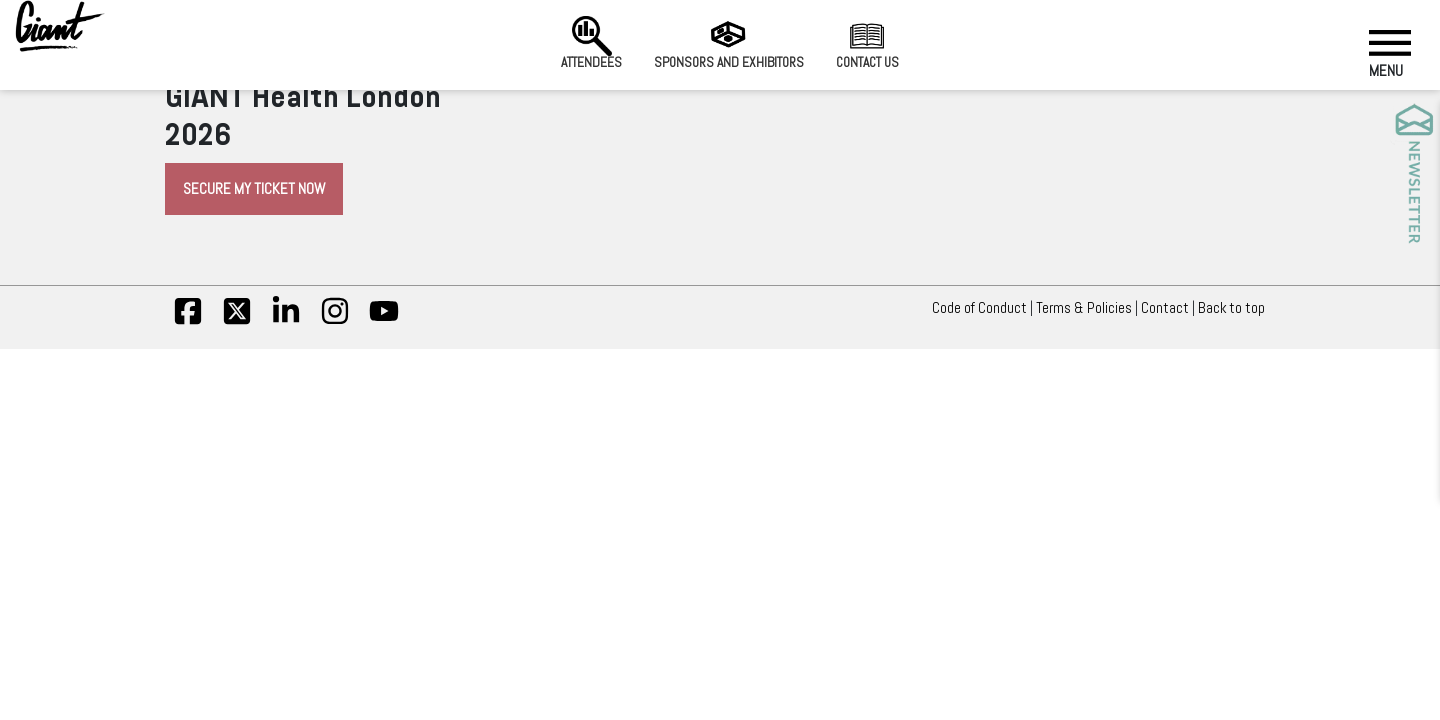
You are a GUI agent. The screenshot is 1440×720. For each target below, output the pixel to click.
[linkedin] (286, 321)
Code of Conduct (979, 308)
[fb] (188, 321)
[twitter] (237, 321)
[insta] (335, 321)
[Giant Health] (60, 26)
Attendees (591, 43)
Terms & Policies (1084, 308)
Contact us (867, 43)
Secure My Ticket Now (254, 189)
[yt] (384, 321)
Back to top (1236, 308)
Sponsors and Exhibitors (729, 43)
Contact (1165, 308)
